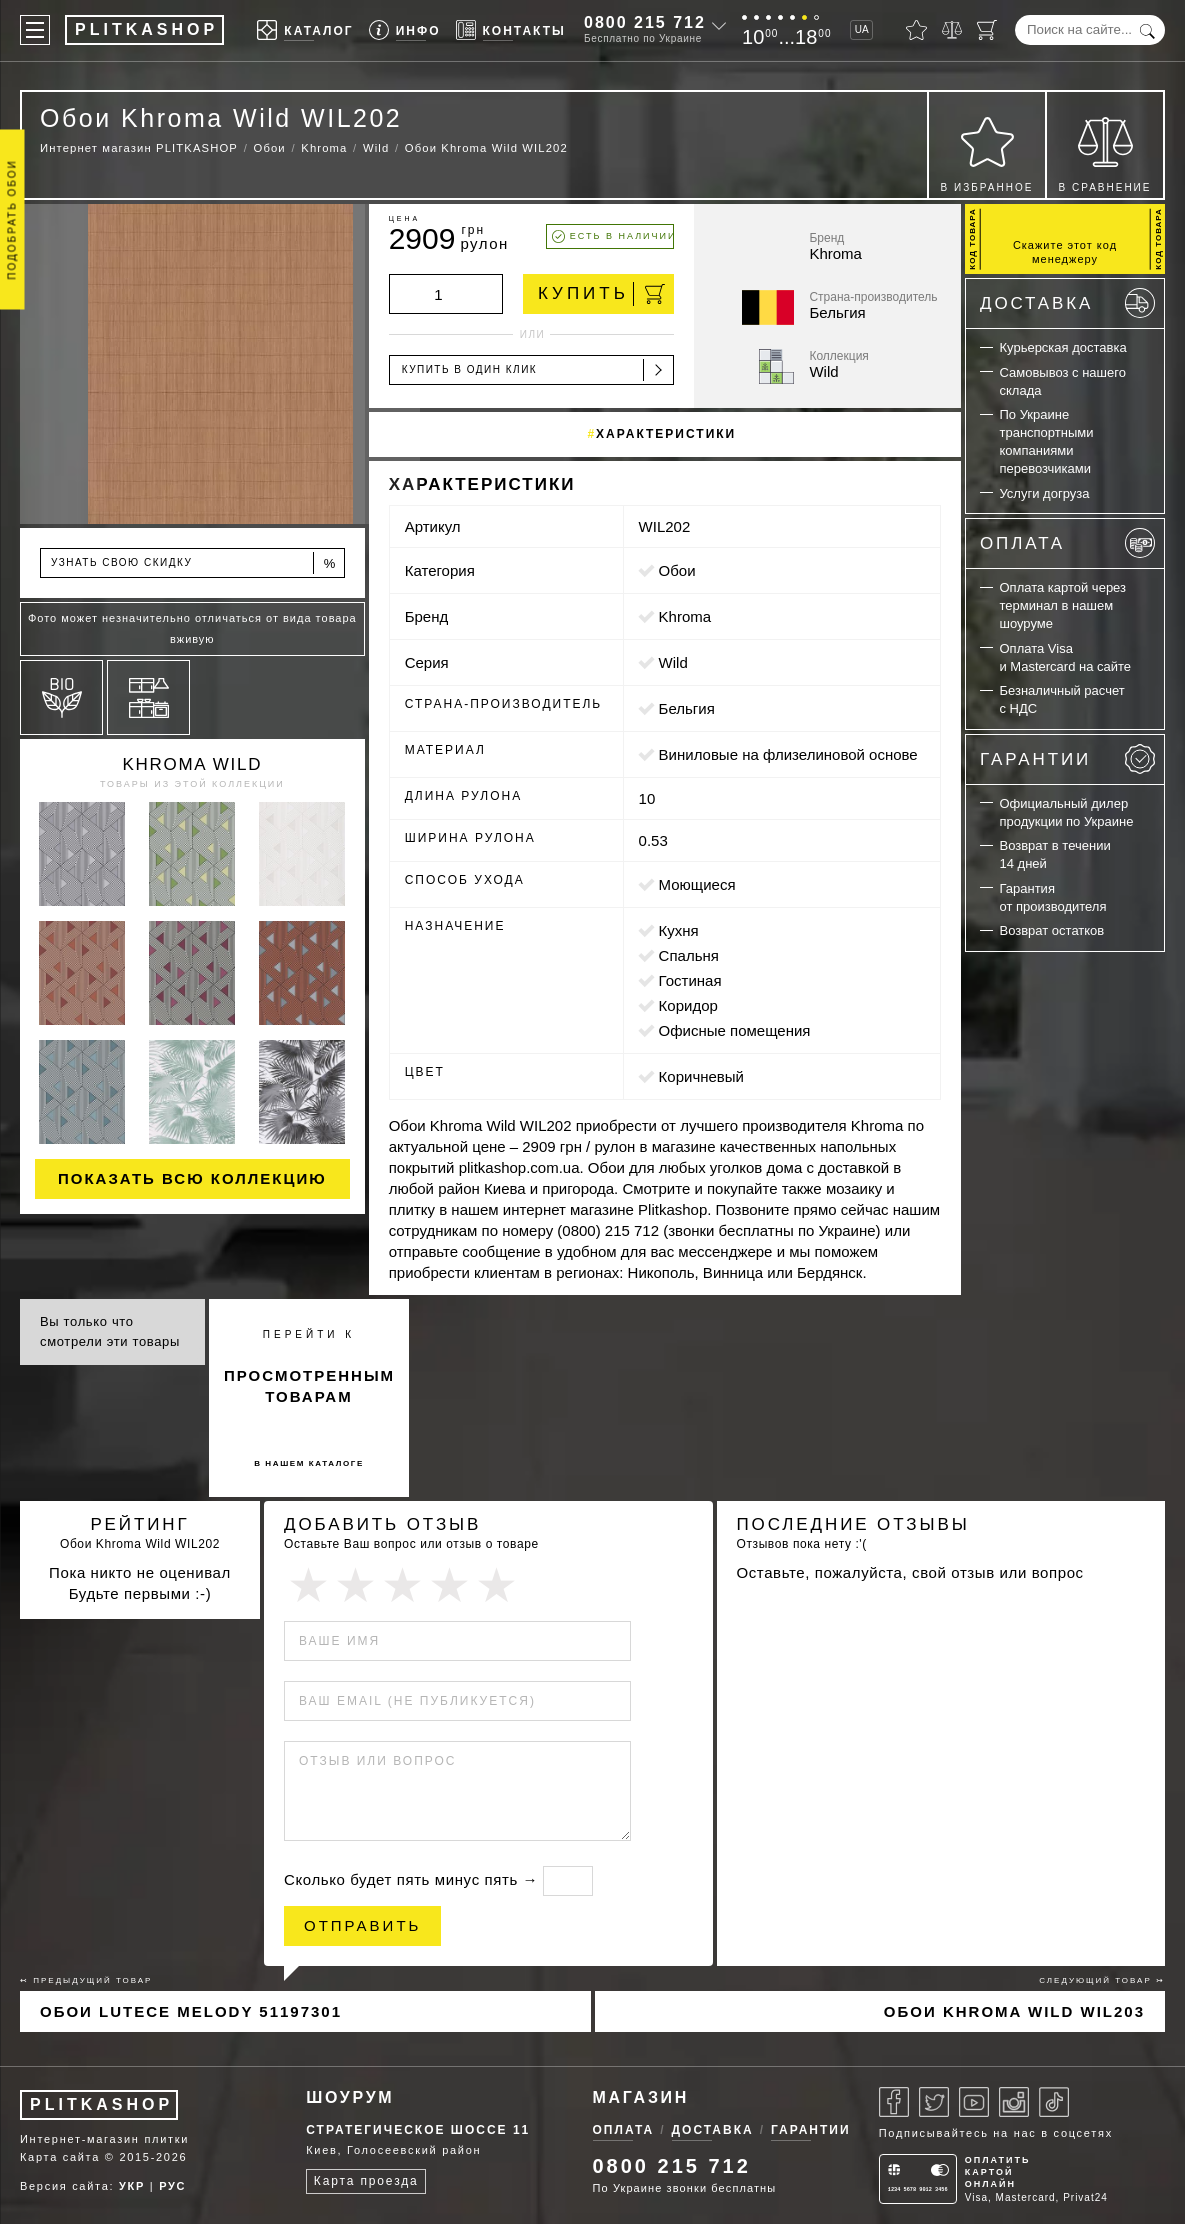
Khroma (685, 616)
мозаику (854, 1188)
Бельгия (687, 708)
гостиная (690, 980)
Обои (677, 570)
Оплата (1067, 543)
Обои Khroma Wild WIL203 (1014, 2011)
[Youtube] (974, 2102)
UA (862, 29)
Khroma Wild (193, 764)
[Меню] (35, 30)
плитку (412, 1209)
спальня (689, 955)
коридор (688, 1005)
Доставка (1067, 303)
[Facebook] (894, 2102)
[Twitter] (934, 2102)
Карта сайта (60, 2157)
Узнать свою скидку (194, 563)
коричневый (701, 1076)
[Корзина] (987, 30)
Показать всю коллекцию (192, 1178)
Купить (601, 294)
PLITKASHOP (101, 2104)
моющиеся (697, 884)
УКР (132, 2186)
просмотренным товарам (309, 1386)
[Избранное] (916, 30)
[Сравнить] (952, 30)
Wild (673, 662)
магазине (684, 1146)
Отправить (362, 1925)
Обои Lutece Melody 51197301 (191, 2011)
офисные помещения (735, 1030)
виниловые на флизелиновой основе (788, 754)
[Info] (405, 30)
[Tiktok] (1054, 2102)
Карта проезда (366, 2181)
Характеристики (666, 434)
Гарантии (1067, 759)
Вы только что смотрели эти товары (110, 1331)
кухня (679, 930)
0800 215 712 (645, 22)
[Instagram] (1014, 2102)
